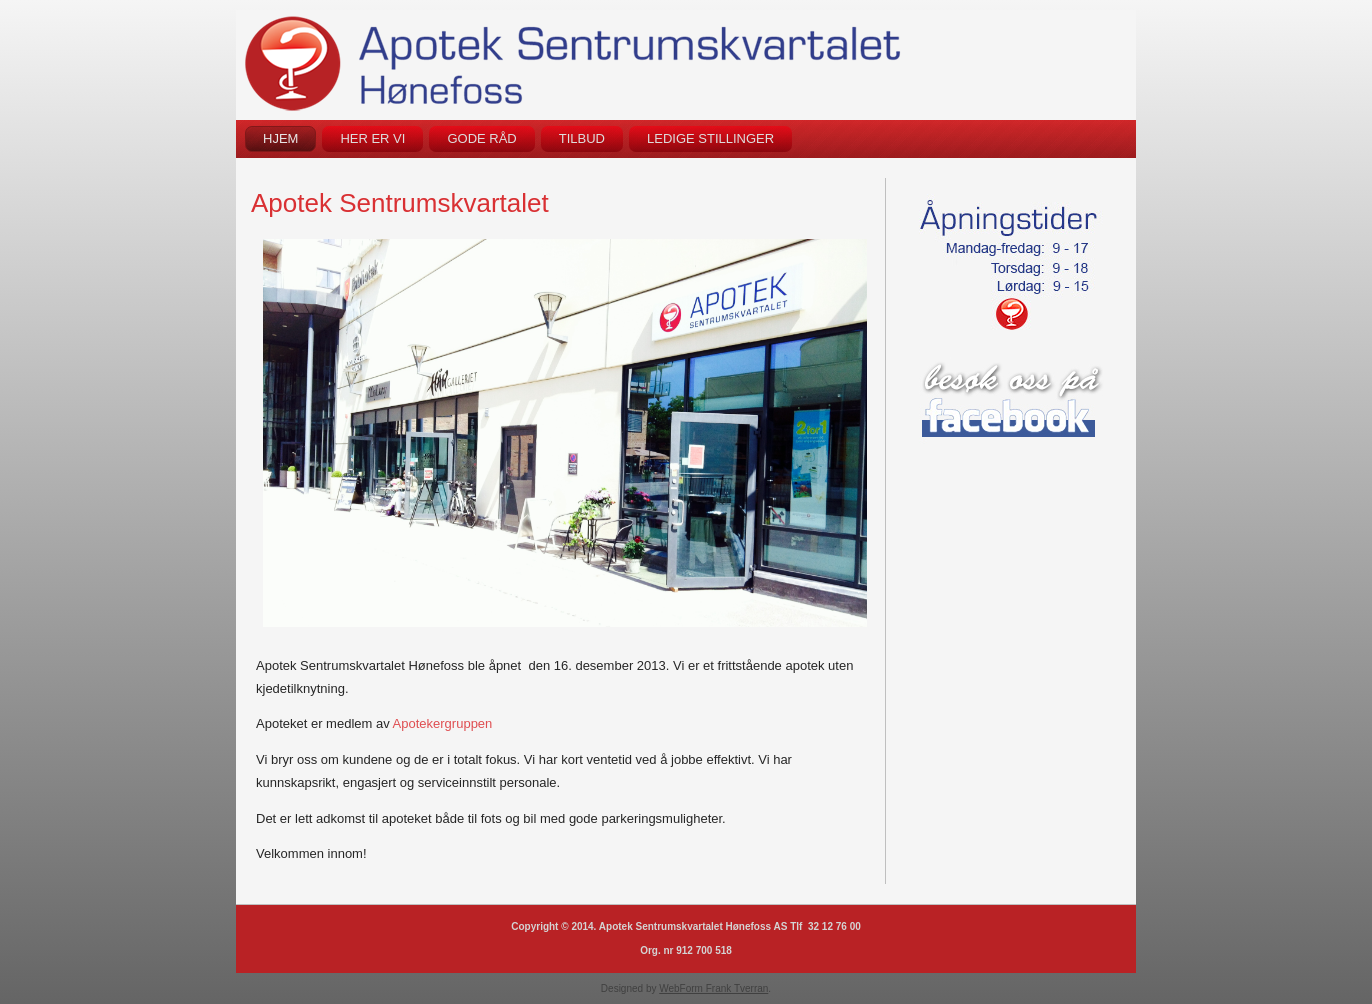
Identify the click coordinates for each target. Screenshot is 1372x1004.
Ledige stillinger (710, 138)
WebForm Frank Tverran (713, 988)
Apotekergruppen (443, 723)
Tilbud (582, 138)
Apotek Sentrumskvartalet (400, 203)
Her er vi (372, 138)
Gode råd (481, 138)
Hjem (280, 138)
